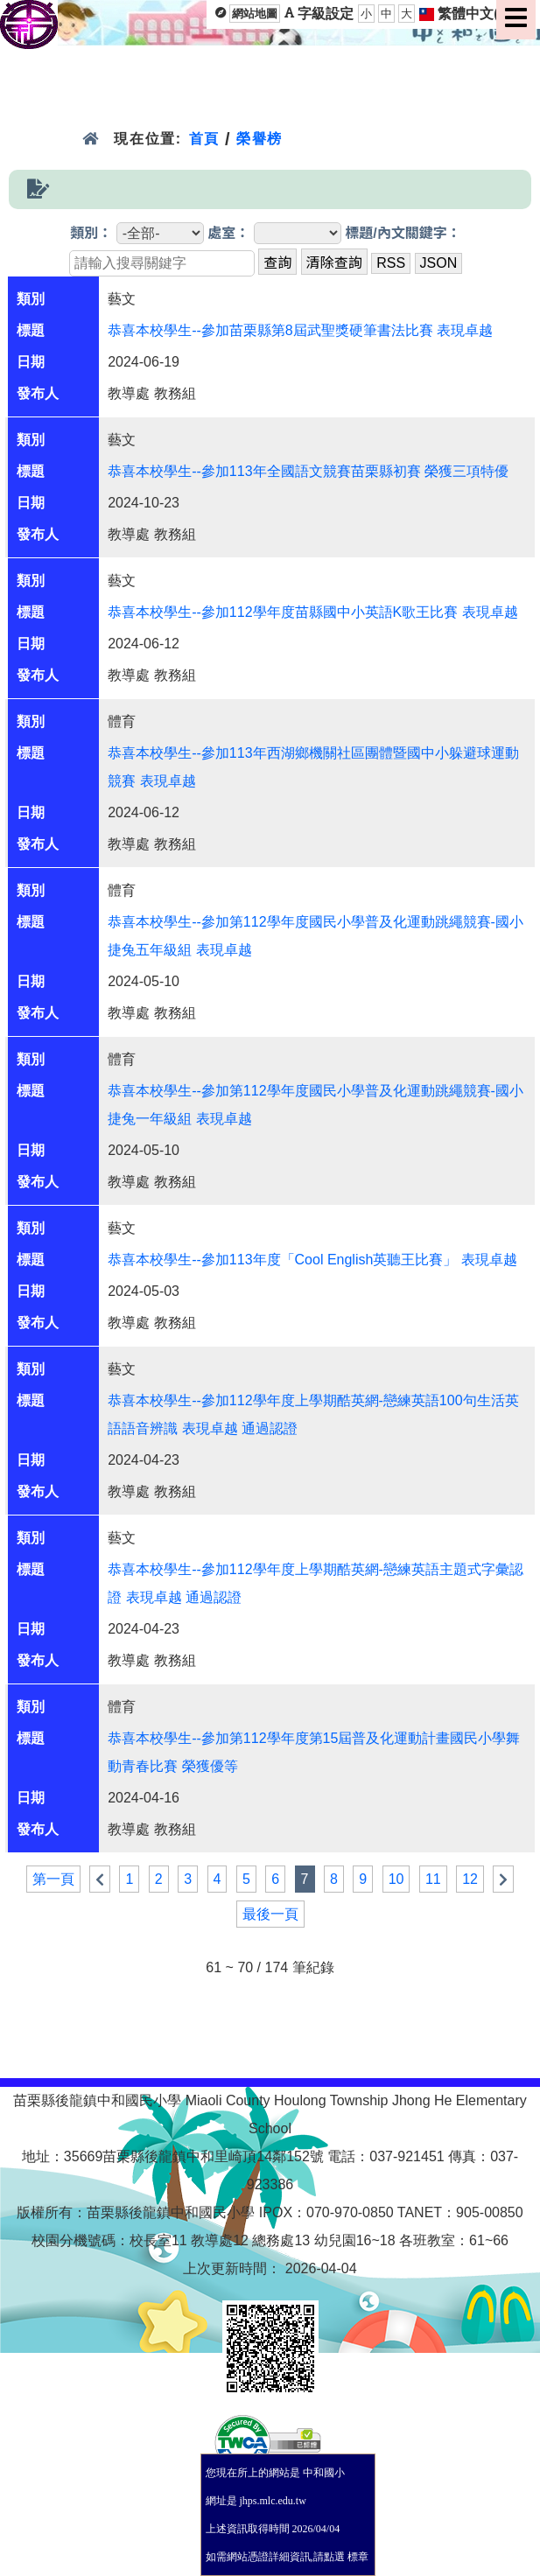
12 (470, 1879)
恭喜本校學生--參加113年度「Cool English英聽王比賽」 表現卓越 (312, 1259)
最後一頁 (270, 1914)
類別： (91, 233)
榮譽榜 (259, 138)
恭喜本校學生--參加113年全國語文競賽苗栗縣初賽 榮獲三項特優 (308, 471)
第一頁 (53, 1879)
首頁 (204, 138)
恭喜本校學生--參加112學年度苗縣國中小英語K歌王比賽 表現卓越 (312, 612)
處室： (228, 233)
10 (396, 1879)
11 (433, 1879)
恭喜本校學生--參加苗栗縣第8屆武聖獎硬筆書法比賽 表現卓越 (300, 330)
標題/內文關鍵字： (402, 233)
